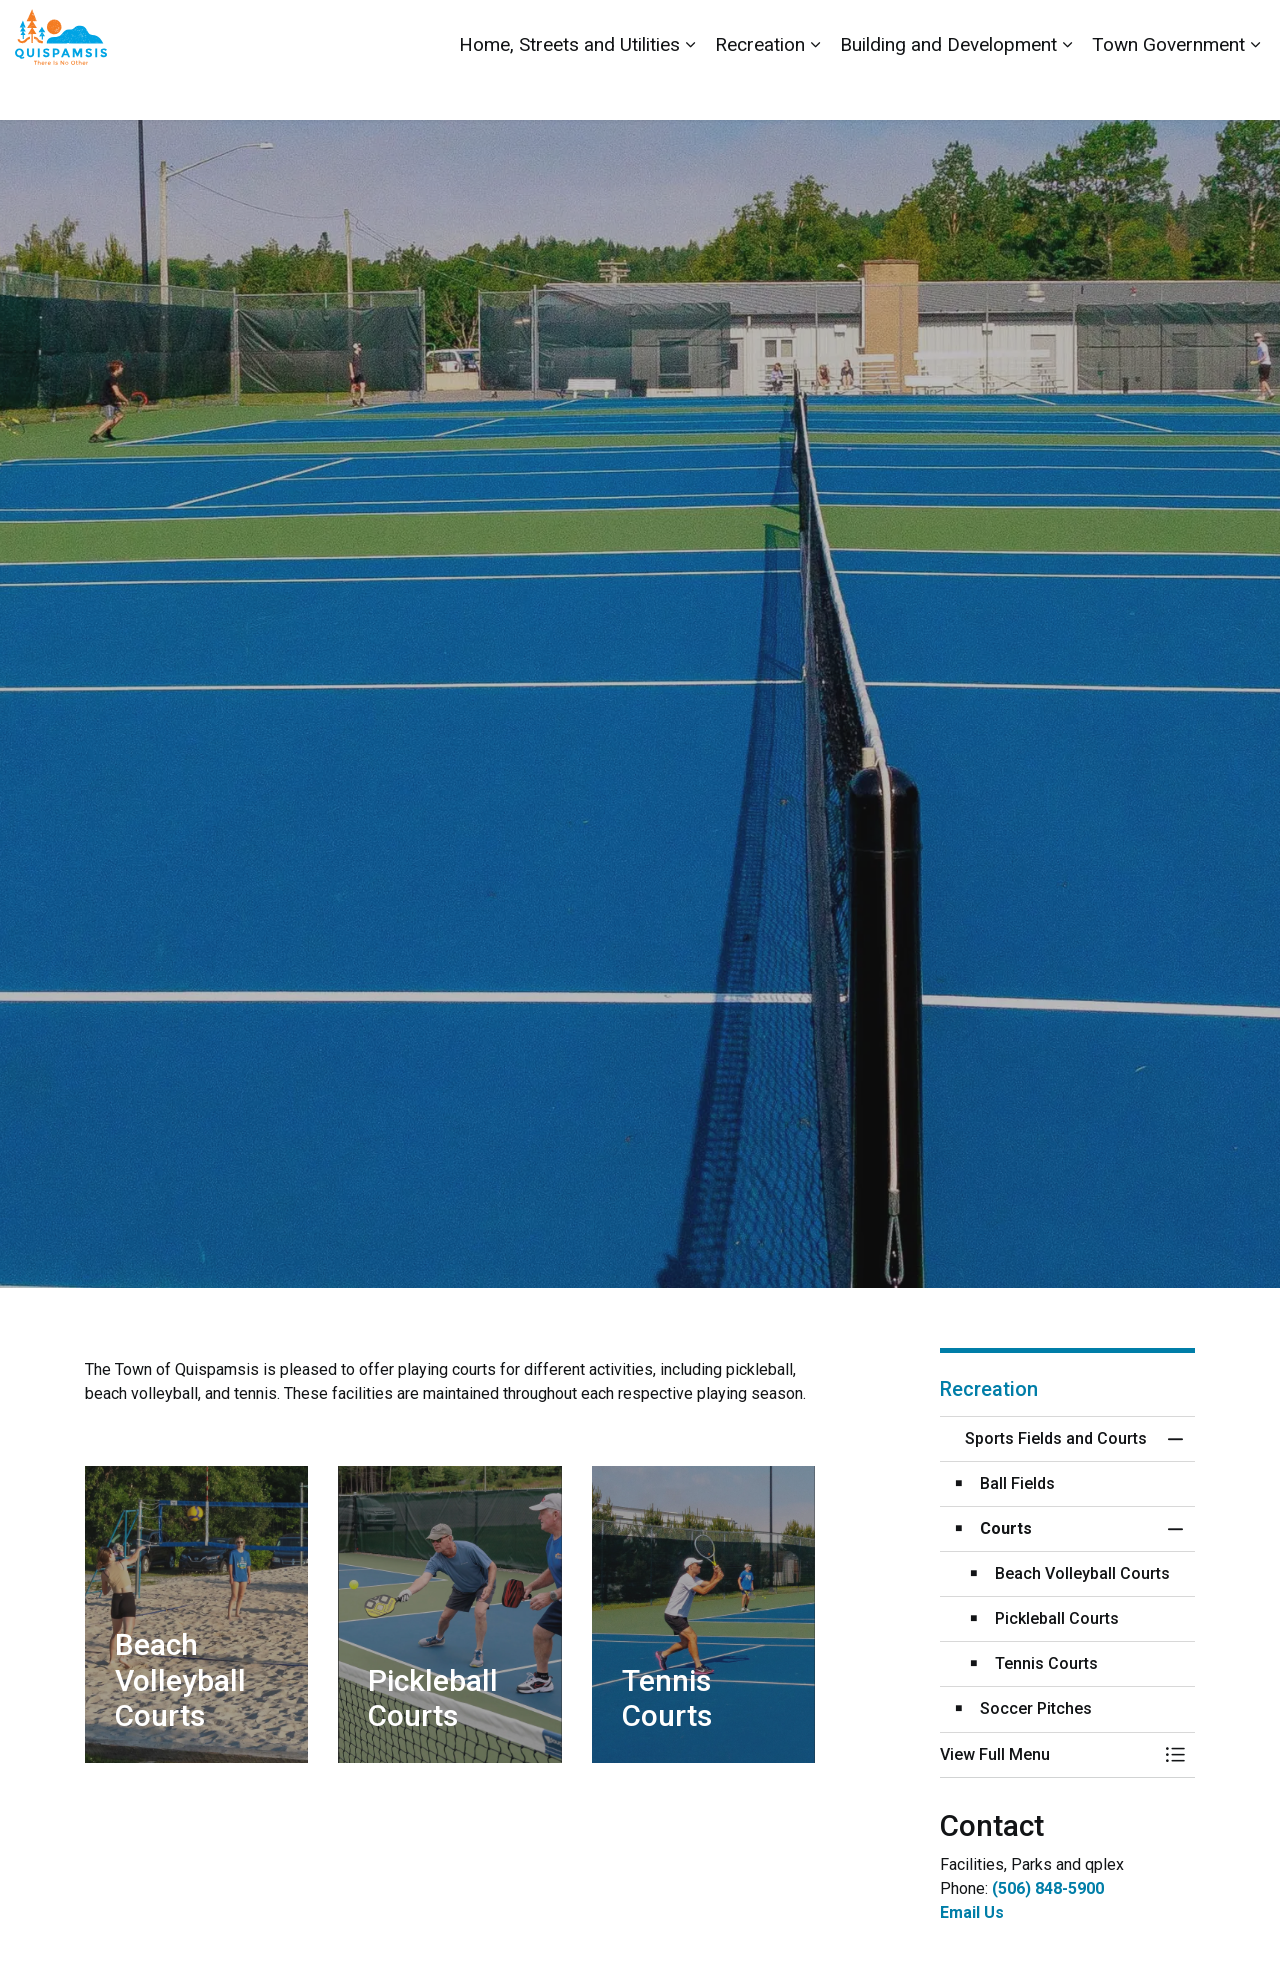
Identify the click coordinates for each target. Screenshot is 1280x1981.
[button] (1047, 1755)
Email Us (972, 1912)
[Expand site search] (1245, 30)
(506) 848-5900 (1048, 1888)
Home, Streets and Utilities (569, 89)
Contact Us (1042, 30)
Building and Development (948, 89)
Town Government (1168, 89)
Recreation (760, 89)
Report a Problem (1152, 30)
